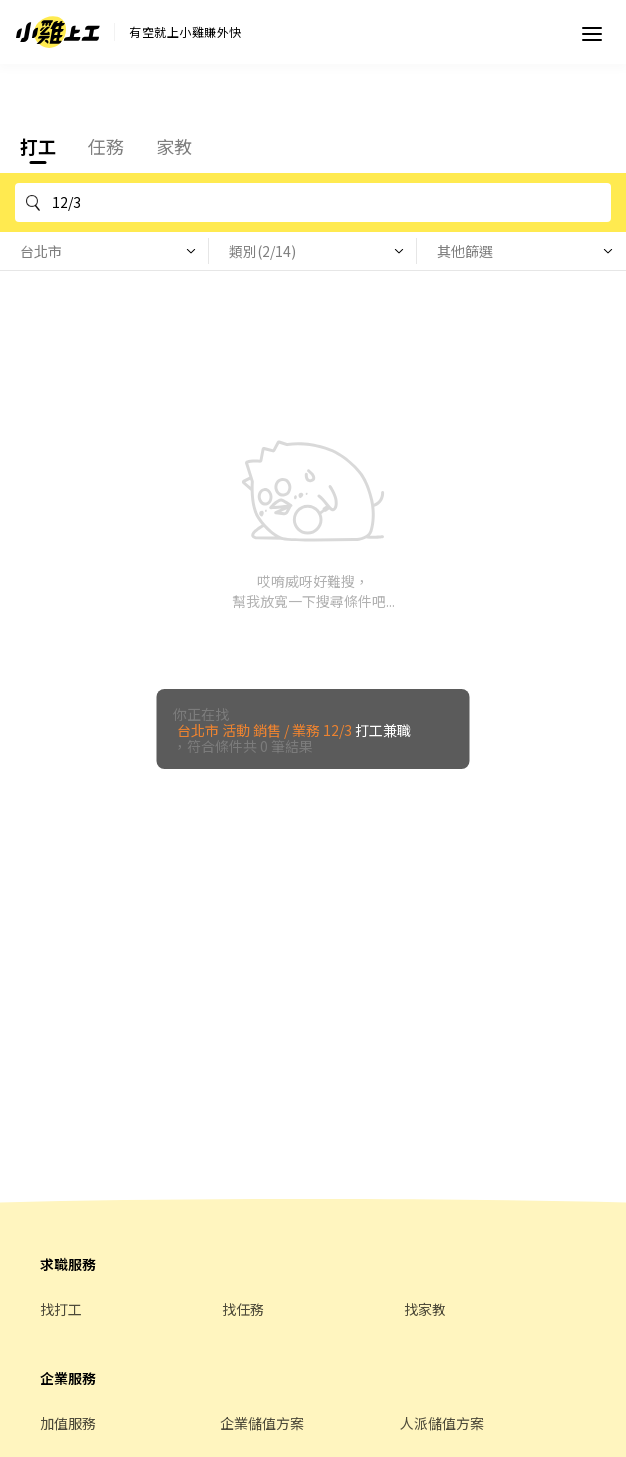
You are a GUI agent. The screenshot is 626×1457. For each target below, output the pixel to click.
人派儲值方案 (442, 1423)
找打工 (61, 1309)
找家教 (425, 1309)
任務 (106, 146)
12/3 (328, 202)
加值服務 (68, 1423)
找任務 (243, 1309)
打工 (38, 146)
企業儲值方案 (262, 1423)
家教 (174, 146)
